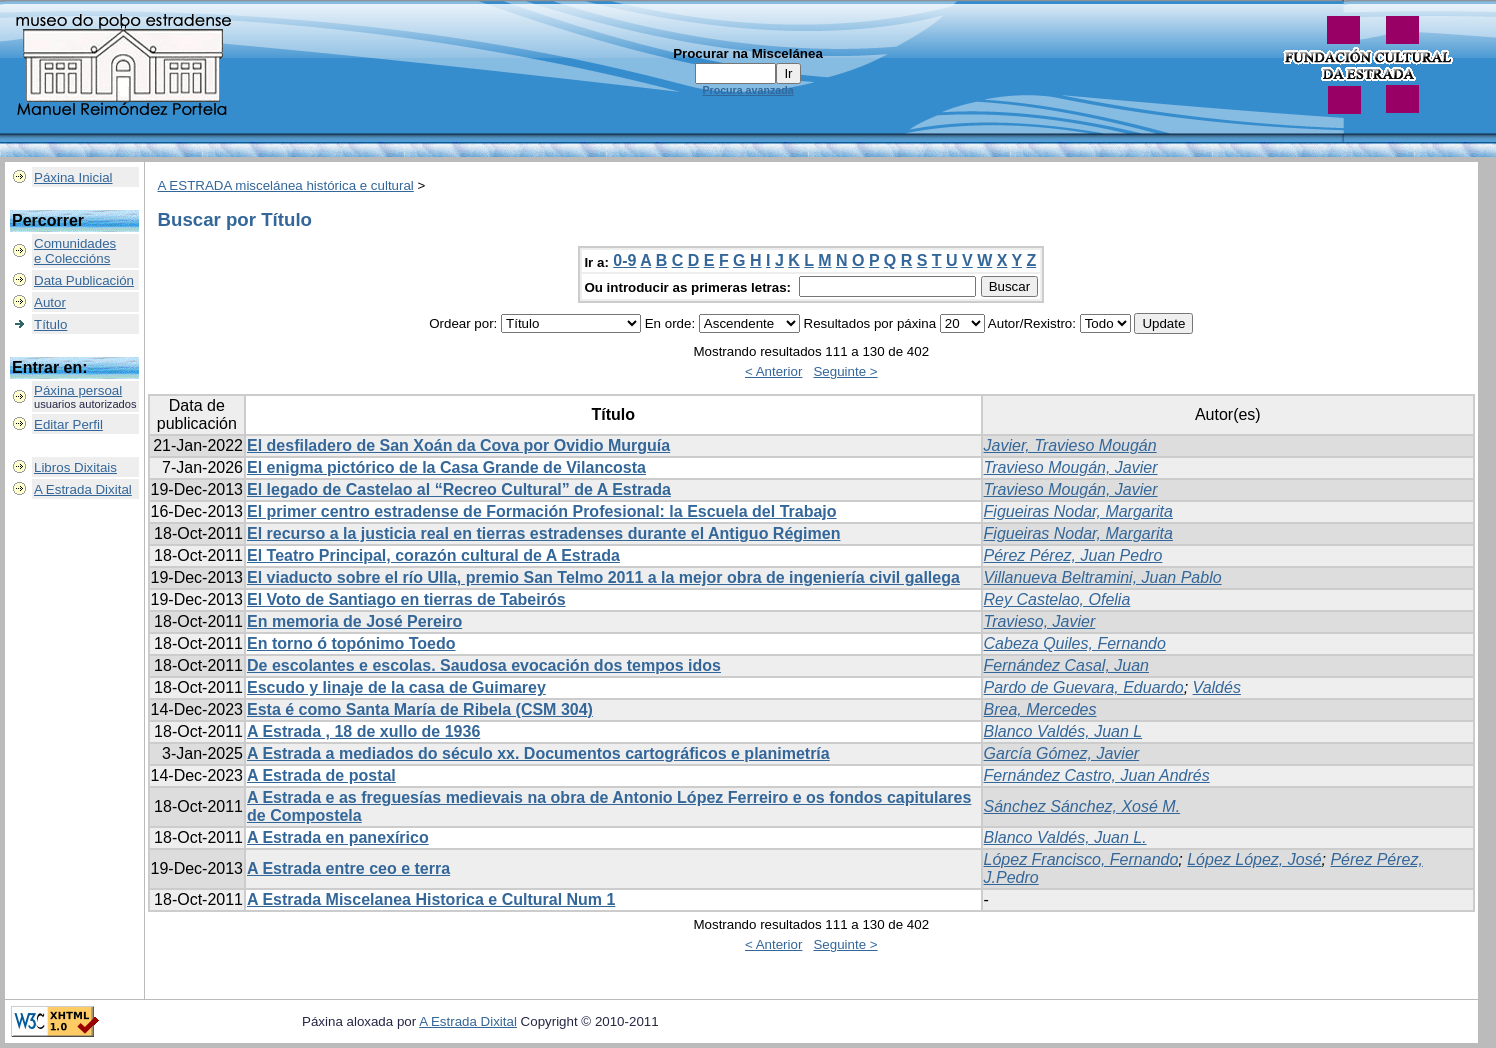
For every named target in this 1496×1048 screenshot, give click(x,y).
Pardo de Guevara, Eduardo (1084, 687)
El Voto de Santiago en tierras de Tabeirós (406, 599)
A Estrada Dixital (83, 489)
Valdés (1217, 687)
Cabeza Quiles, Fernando (1075, 643)
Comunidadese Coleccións (75, 251)
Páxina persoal (78, 390)
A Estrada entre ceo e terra (348, 868)
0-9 (624, 260)
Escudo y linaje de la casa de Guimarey (396, 687)
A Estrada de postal (321, 775)
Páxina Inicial (73, 177)
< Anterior (773, 371)
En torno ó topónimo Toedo (351, 643)
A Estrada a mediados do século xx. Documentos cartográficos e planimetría (538, 753)
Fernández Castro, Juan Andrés (1097, 775)
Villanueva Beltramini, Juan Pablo (1103, 577)
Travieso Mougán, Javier (1071, 467)
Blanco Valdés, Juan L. (1065, 837)
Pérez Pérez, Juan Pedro (1073, 555)
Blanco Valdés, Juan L (1063, 731)
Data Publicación (84, 280)
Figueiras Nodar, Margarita (1078, 511)
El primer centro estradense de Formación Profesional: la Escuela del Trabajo (542, 511)
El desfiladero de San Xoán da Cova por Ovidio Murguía (458, 445)
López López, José (1254, 859)
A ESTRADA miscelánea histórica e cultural (286, 185)
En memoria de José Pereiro (354, 621)
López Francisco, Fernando (1081, 859)
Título (50, 324)
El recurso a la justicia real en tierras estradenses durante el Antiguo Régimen (543, 533)
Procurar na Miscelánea (748, 53)
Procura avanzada (747, 90)
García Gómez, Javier (1062, 753)
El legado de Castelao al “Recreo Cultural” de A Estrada (459, 489)
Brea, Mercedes (1040, 709)
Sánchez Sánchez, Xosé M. (1082, 806)
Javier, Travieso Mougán (1070, 445)
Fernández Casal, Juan (1066, 665)
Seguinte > (845, 371)
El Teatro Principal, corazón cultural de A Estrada (433, 555)
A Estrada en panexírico (338, 837)
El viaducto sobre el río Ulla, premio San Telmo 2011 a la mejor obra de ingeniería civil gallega (603, 577)
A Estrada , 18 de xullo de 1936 (363, 731)
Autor (50, 302)
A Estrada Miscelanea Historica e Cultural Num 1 (431, 899)
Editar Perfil (68, 424)
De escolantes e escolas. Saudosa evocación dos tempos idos (484, 665)
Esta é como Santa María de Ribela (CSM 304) (420, 709)
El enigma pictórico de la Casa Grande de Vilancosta (446, 467)
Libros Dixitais (75, 467)
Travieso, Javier (1040, 621)
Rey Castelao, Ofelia (1057, 599)
